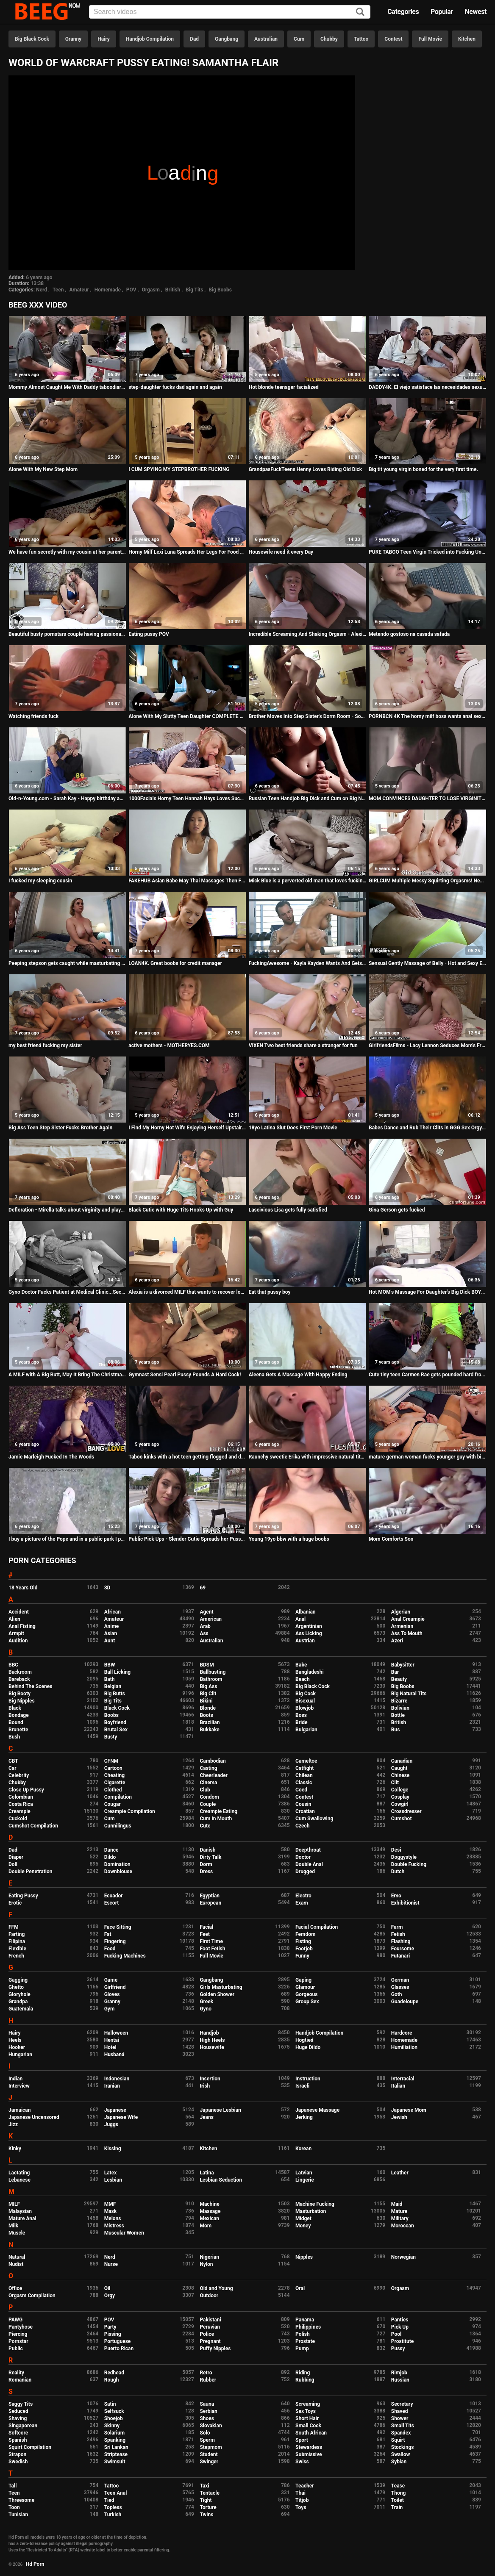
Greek (206, 2002)
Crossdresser (406, 1811)
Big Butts (114, 1694)
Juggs (111, 2124)
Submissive (308, 2454)
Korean (303, 2149)
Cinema (208, 1783)
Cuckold (17, 1819)
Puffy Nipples (215, 2348)
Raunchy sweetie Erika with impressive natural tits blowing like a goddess (308, 1457)
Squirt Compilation (29, 2447)
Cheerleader (214, 1775)
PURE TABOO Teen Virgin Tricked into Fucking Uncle (428, 552)
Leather (400, 2173)
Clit (395, 1783)
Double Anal (309, 1864)
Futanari (400, 1956)
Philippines (308, 2327)
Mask (110, 2211)
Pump (302, 2348)
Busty (110, 1737)
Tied (109, 2500)
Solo (205, 2433)
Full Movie (430, 39)
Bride (301, 1722)
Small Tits (402, 2426)
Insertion (210, 2079)
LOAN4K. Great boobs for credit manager (175, 963)
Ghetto (16, 1987)
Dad (194, 39)
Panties (400, 2320)
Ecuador (113, 1896)
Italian (398, 2086)
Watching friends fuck (33, 716)
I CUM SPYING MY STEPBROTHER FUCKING (178, 469)
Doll (12, 1864)
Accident (18, 1612)
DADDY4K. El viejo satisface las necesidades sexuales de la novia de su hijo (428, 387)
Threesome (21, 2500)
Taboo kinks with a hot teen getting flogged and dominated (187, 1457)
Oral (300, 2288)
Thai (300, 2493)
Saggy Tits (20, 2404)
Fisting (303, 1941)
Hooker (16, 2047)
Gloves (112, 1994)
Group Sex (307, 2002)
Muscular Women (124, 2233)
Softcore (18, 2433)
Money (303, 2226)
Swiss (302, 2462)
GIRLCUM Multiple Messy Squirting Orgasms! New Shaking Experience (428, 881)
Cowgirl (400, 1804)
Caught (399, 1768)
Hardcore (401, 2033)
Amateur (79, 290)
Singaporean (22, 2426)
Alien (14, 1619)
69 (203, 1588)
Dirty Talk (210, 1857)
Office (15, 2288)
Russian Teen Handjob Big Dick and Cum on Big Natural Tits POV (308, 798)
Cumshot (401, 1819)
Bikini (206, 1701)
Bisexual (305, 1701)
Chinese (400, 1775)
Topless (113, 2507)
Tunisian (18, 2515)
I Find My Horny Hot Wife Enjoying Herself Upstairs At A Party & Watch (187, 1128)
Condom (209, 1797)
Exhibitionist (405, 1903)
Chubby (329, 39)
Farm (397, 1927)
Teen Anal (115, 2493)
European (210, 1903)
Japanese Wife (121, 2117)
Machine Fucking (314, 2204)
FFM (13, 1927)
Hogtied (304, 2040)
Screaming (307, 2404)
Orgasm (151, 290)
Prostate (305, 2341)
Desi (396, 1850)
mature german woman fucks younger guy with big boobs (428, 1457)
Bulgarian (306, 1730)
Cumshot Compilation (33, 1826)
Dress (206, 1871)
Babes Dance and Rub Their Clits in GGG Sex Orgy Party (428, 1128)
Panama (304, 2320)
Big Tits (194, 290)
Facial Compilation (316, 1927)
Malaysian (20, 2211)
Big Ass (208, 1686)
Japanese (115, 2110)
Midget (303, 2218)
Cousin (303, 1804)
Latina (207, 2173)
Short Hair (307, 2418)
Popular (442, 12)
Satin (110, 2404)
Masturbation (310, 2211)
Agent (206, 1612)
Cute (205, 1826)
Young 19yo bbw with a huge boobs (289, 1539)
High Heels (212, 2040)
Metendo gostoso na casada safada (409, 634)
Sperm (207, 2440)
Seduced (18, 2411)
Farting (16, 1934)
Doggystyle (404, 1857)
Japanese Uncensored (33, 2117)
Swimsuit (114, 2462)
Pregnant (210, 2341)
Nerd (41, 290)
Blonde (208, 1708)
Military (400, 2218)
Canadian (402, 1761)
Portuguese (117, 2341)
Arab (205, 1626)
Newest (475, 12)
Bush (14, 1737)
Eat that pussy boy (270, 1292)
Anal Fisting (22, 1626)
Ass (204, 1633)
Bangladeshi (309, 1672)
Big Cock (305, 1694)
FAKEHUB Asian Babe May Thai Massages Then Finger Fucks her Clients (187, 881)
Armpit (16, 1633)
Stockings (402, 2447)
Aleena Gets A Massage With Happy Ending (298, 1375)
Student (208, 2454)
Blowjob (304, 1708)
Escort (111, 1903)
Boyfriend (115, 1722)
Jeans (207, 2117)
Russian (400, 2380)
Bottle (398, 1715)
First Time (211, 1941)
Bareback (19, 1679)
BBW (109, 1665)
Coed (301, 1790)
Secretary (402, 2404)
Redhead (114, 2373)
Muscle (16, 2233)
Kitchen (467, 39)
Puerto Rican (119, 2348)
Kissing (112, 2149)
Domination (117, 1864)
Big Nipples (21, 1701)
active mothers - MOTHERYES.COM (168, 1045)
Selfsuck (114, 2411)
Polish (302, 2334)
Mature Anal (22, 2218)
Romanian (19, 2380)
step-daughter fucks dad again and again (175, 387)
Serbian (208, 2411)
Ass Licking (308, 1633)
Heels (15, 2040)
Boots (206, 1715)
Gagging (18, 1980)
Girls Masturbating (221, 1987)
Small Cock (308, 2426)
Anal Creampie (408, 1619)
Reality (16, 2373)
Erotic (15, 1903)
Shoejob (113, 2418)
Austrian (305, 1641)
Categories (403, 12)
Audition (18, 1641)
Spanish (17, 2440)
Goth (396, 1994)
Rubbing (304, 2380)
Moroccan (402, 2226)
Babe (301, 1665)
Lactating (19, 2173)
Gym (109, 2009)
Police (207, 2334)
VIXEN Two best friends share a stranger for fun (303, 1045)
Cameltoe (306, 1761)
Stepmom (211, 2447)
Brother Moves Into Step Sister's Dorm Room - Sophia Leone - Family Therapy (308, 716)
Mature (399, 2211)
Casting (208, 1768)
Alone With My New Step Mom (43, 469)
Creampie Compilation (129, 1811)
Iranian (112, 2086)
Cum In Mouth (216, 1819)
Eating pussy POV (148, 634)
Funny (302, 1956)
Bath (109, 1679)
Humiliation (404, 2047)
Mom (205, 2226)
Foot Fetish (212, 1949)
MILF (14, 2204)
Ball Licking (117, 1672)
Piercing (18, 2334)
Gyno (205, 2009)
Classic (303, 1783)
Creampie (19, 1811)
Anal (300, 1619)
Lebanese (19, 2180)
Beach (302, 1679)
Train (397, 2507)
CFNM (111, 1761)
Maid (397, 2204)
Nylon (206, 2264)
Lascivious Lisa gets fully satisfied (288, 1210)
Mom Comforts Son (391, 1539)
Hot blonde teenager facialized (284, 387)
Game (110, 1980)
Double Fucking (408, 1864)
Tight (205, 2500)
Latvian (303, 2173)
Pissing (112, 2334)
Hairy (103, 39)
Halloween (116, 2033)
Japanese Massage (317, 2110)
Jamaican (19, 2110)
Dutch (398, 1871)
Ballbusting (212, 1672)
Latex (110, 2173)
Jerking (304, 2117)
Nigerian (209, 2257)
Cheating (114, 1775)
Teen (58, 290)
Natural (16, 2257)
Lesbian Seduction (221, 2180)
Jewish (399, 2117)
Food (110, 1949)
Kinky (14, 2149)
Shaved (399, 2411)
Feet (204, 1934)
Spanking (114, 2440)
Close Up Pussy (26, 1790)
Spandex (401, 2433)
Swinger (209, 2462)
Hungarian (20, 2054)
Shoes (207, 2418)
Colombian (20, 1797)
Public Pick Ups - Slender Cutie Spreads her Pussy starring (187, 1539)
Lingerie (304, 2180)
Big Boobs (220, 290)
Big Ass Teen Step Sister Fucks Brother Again (60, 1128)
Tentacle (210, 2493)
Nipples (304, 2257)
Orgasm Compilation (32, 2296)
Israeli (302, 2086)
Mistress (114, 2226)
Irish (205, 2086)
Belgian (113, 1686)
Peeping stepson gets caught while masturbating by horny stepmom (67, 963)
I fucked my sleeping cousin (40, 881)
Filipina (16, 1941)
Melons (112, 2218)
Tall (12, 2486)
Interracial (402, 2079)
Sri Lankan (116, 2447)
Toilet (397, 2500)
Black (14, 1708)
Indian (15, 2079)
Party (110, 2327)
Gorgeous (306, 1994)
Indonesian (116, 2079)
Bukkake (209, 1730)
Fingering (115, 1941)
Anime (111, 1626)
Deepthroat (308, 1850)
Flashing (401, 1941)
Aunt (109, 1641)
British (172, 290)
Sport (301, 2440)
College (400, 1790)
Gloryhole (19, 1994)
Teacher (304, 2486)
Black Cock (117, 1708)
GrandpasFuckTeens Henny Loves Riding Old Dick (305, 469)
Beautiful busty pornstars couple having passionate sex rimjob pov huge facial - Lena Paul (67, 634)
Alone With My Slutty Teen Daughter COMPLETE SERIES (187, 716)
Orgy (109, 2296)
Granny (73, 39)
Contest (393, 39)
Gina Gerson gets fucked (397, 1210)
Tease (398, 2486)
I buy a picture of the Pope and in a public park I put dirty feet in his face (67, 1539)
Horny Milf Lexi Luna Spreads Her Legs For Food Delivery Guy (187, 552)
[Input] (229, 12)
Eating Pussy (23, 1896)
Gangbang (226, 39)
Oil (107, 2288)
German (400, 1980)
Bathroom (211, 1679)
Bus (395, 1730)
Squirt (398, 2440)
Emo (396, 1896)
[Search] (360, 12)
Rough (111, 2380)
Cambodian (212, 1761)
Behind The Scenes (30, 1686)
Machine (209, 2204)
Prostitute (402, 2341)
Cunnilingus (117, 1826)
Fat (107, 1934)
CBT (13, 1761)
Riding (302, 2373)
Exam (301, 1903)
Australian (266, 39)
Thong (398, 2493)
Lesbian (113, 2180)
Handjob (209, 2033)
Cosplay (400, 1797)
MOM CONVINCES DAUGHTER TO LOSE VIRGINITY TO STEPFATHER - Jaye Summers (428, 798)
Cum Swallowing (314, 1819)
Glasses (400, 1987)
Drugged (305, 1871)
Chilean (304, 1775)
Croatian (305, 1811)
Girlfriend (115, 1987)
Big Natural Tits (409, 1694)
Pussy (398, 2348)
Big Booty (19, 1694)
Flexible (17, 1949)
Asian (110, 1633)
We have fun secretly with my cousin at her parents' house (67, 552)
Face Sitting (117, 1927)
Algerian (400, 1612)
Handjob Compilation (150, 39)
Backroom (20, 1672)
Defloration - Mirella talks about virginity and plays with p (67, 1210)
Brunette (18, 1730)
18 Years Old (22, 1588)
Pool (396, 2334)
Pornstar (18, 2341)
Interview (19, 2086)
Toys (300, 2507)
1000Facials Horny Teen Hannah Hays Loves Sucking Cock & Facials (187, 798)
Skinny (112, 2426)
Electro (303, 1896)
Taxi (204, 2486)
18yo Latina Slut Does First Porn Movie (293, 1128)
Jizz (13, 2124)
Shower (400, 2418)
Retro (206, 2373)
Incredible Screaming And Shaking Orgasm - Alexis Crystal (308, 634)
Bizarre (399, 1701)
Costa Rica (20, 1804)
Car (12, 1768)
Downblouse (118, 1871)
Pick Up (400, 2327)
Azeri (397, 1641)
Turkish (113, 2515)
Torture (208, 2507)
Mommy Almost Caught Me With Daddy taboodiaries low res (67, 387)
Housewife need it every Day (281, 552)
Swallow (400, 2454)
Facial (206, 1927)
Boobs (111, 1715)
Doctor (303, 1857)
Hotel (110, 2047)
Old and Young (216, 2288)
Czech (302, 1826)
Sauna (207, 2404)
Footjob (304, 1949)
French (16, 1956)
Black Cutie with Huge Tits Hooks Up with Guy (180, 1210)
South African (311, 2433)
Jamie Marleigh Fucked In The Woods (51, 1457)
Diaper (15, 1857)
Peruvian (210, 2327)
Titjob (302, 2500)
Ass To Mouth (407, 1633)
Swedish (18, 2462)
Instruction (307, 2079)
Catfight (304, 1768)
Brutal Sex (116, 1730)
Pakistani (210, 2320)
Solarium (114, 2433)
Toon (14, 2507)
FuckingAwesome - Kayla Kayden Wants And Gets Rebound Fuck (308, 963)
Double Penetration (30, 1871)
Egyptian (210, 1896)
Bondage (18, 1715)
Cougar (112, 1804)
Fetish (398, 1934)
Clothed (113, 1790)
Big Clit (208, 1694)
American (211, 1619)
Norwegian (403, 2257)
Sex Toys (305, 2411)
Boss (301, 1715)
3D (107, 1588)
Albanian (305, 1612)
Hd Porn (35, 2564)
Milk (13, 2226)
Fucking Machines (125, 1956)
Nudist (15, 2264)
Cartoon (113, 1768)
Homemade (108, 290)
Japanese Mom (408, 2110)
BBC (13, 1665)
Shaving (17, 2418)
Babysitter (402, 1665)
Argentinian (308, 1626)
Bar (395, 1672)
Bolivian (400, 1708)
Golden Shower (217, 1994)
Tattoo (361, 39)
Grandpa (18, 2002)
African (112, 1612)
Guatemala (20, 2009)
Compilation (118, 1797)
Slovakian (211, 2426)
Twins (206, 2515)
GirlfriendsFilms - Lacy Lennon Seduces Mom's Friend (428, 1045)
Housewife (212, 2047)
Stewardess (308, 2447)
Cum (299, 39)
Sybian (399, 2462)
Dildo (110, 1857)
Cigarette (114, 1783)
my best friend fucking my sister (45, 1045)
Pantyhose (20, 2327)
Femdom (305, 1934)
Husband (114, 2054)
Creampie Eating (218, 1811)
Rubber (208, 2380)
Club (205, 1790)
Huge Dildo (307, 2047)
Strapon (17, 2454)
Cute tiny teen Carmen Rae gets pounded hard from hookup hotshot (428, 1375)
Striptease (116, 2454)
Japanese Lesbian (220, 2110)
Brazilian (210, 1722)
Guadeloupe (404, 2002)
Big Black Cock (32, 39)
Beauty (399, 1679)
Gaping (303, 1980)
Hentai (111, 2040)
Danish (207, 1850)
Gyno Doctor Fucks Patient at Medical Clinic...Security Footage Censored (67, 1292)
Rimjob (399, 2373)
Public (15, 2348)
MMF (110, 2204)
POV (131, 290)
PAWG (15, 2320)
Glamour (305, 1987)
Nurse (111, 2264)
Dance (111, 1850)
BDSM (207, 1665)
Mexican (209, 2218)
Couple (208, 1804)
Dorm (206, 1864)
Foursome (402, 1949)
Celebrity (18, 1775)
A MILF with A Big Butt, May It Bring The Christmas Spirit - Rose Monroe (67, 1375)
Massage (210, 2211)
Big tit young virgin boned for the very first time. (423, 469)
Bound (15, 1722)
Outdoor (209, 2296)
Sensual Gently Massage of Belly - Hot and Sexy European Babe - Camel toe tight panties (428, 963)
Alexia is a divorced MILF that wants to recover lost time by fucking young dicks (187, 1292)
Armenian (402, 1626)
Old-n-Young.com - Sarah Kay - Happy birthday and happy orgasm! (67, 798)
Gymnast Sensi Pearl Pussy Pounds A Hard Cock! (184, 1375)
